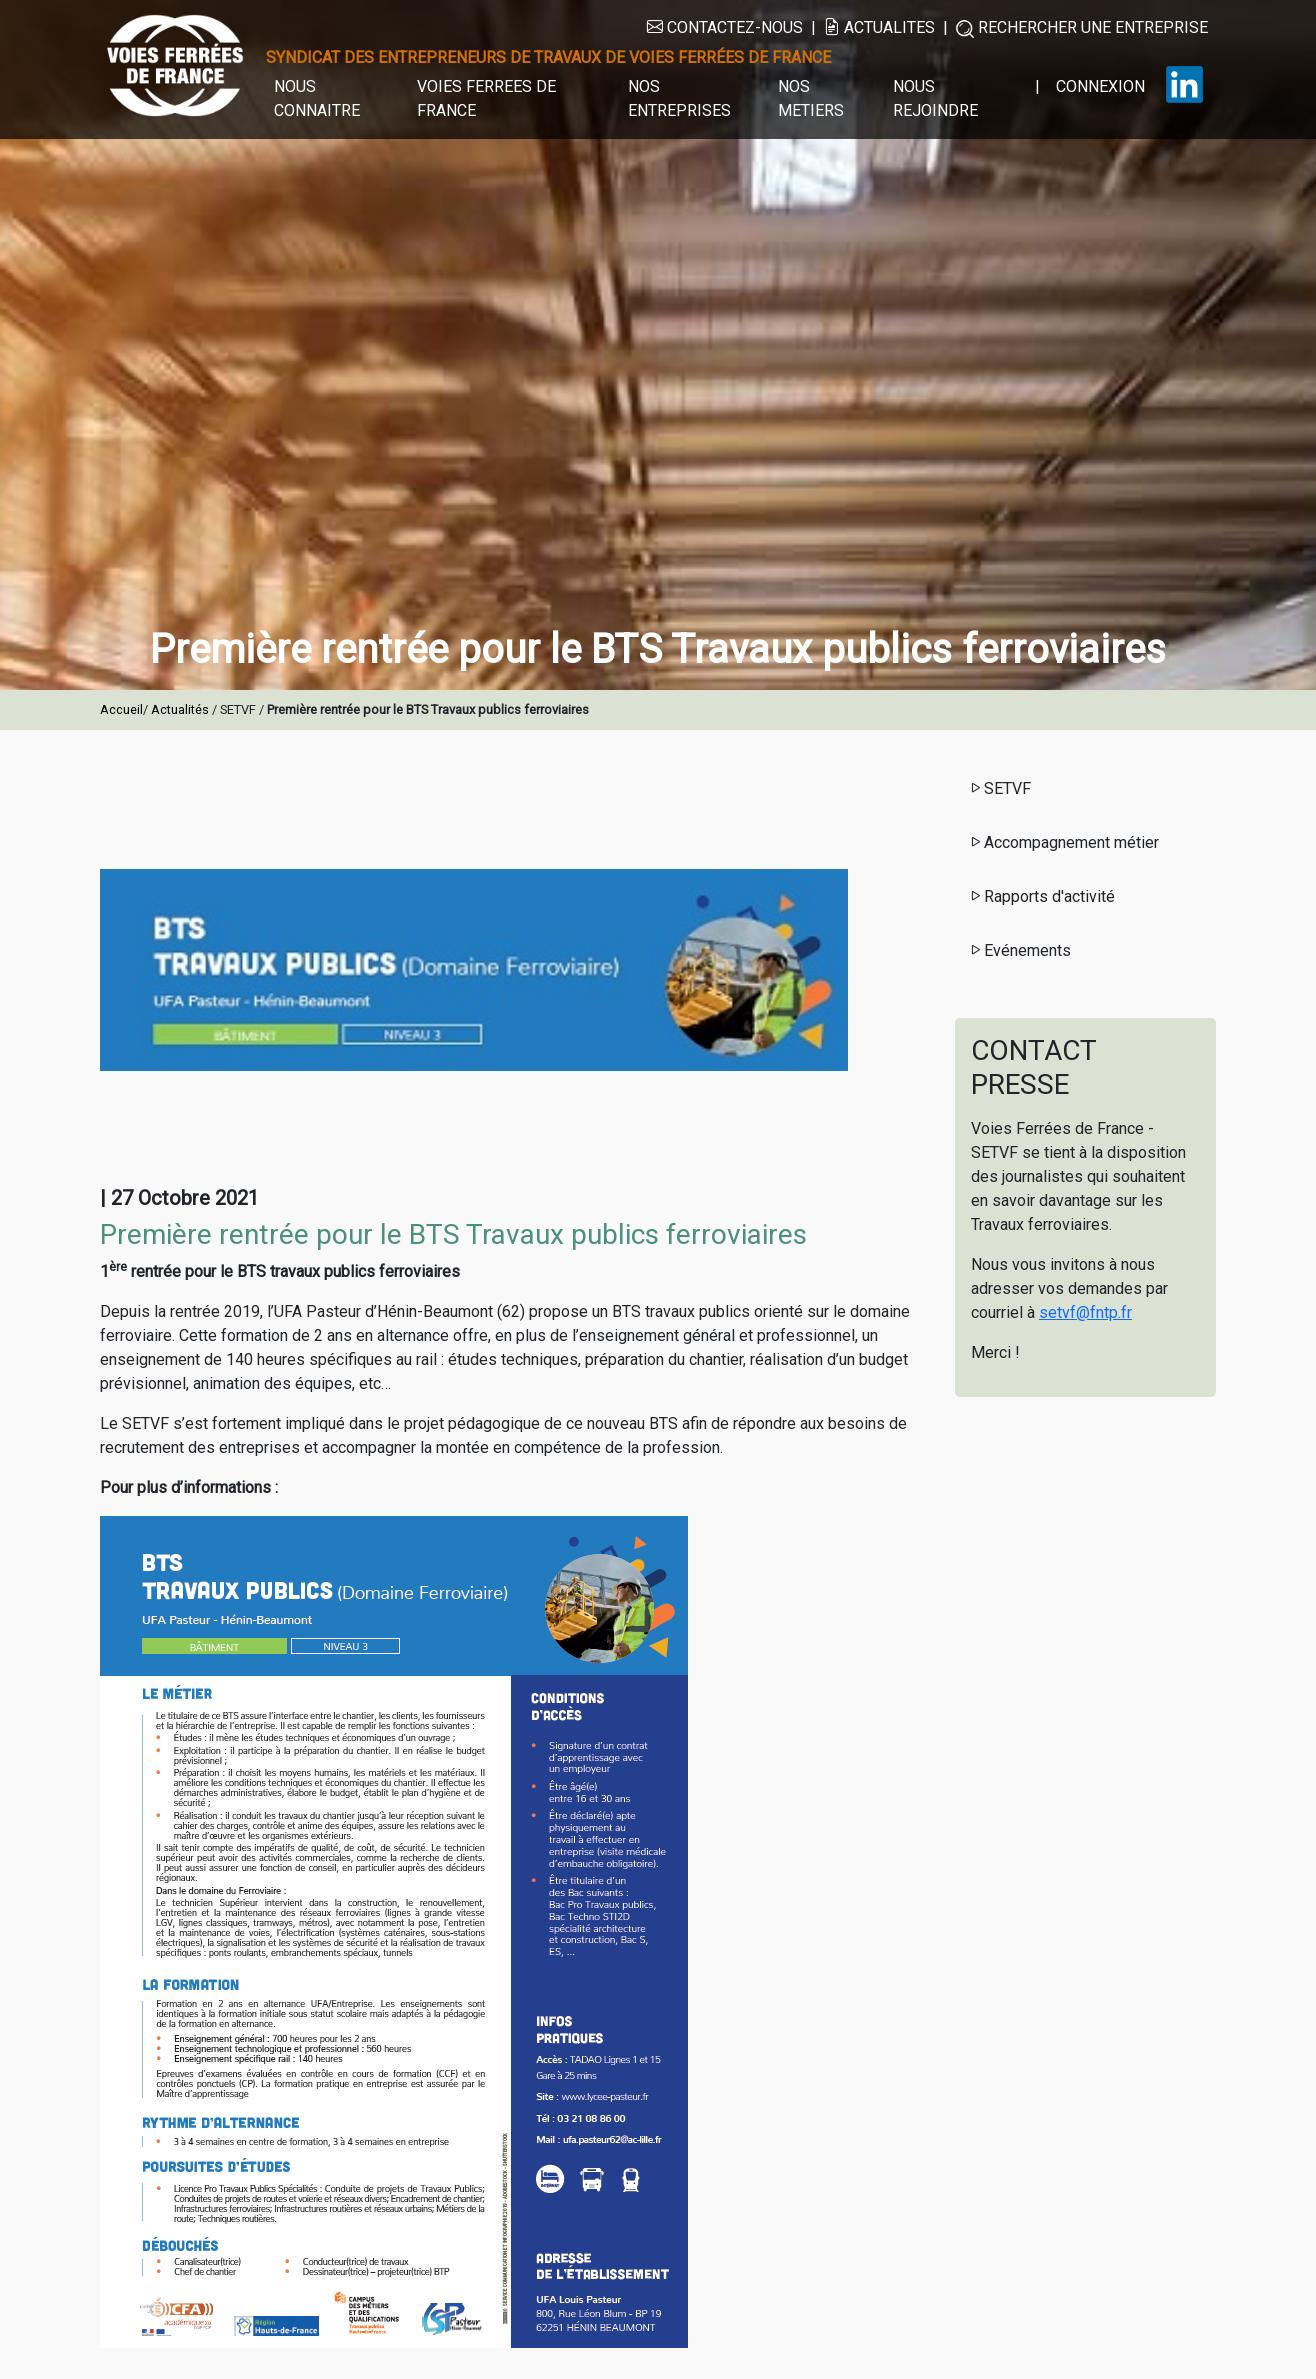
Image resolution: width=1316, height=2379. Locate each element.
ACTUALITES (879, 27)
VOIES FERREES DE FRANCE (486, 98)
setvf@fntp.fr (1085, 1312)
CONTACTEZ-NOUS (725, 27)
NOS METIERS (811, 98)
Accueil (121, 709)
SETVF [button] (999, 788)
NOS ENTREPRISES (679, 98)
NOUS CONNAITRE (317, 98)
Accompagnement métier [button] (1063, 842)
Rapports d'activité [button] (1041, 896)
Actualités (181, 709)
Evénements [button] (1019, 950)
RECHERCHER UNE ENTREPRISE (1082, 28)
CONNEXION (1100, 86)
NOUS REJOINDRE (935, 98)
